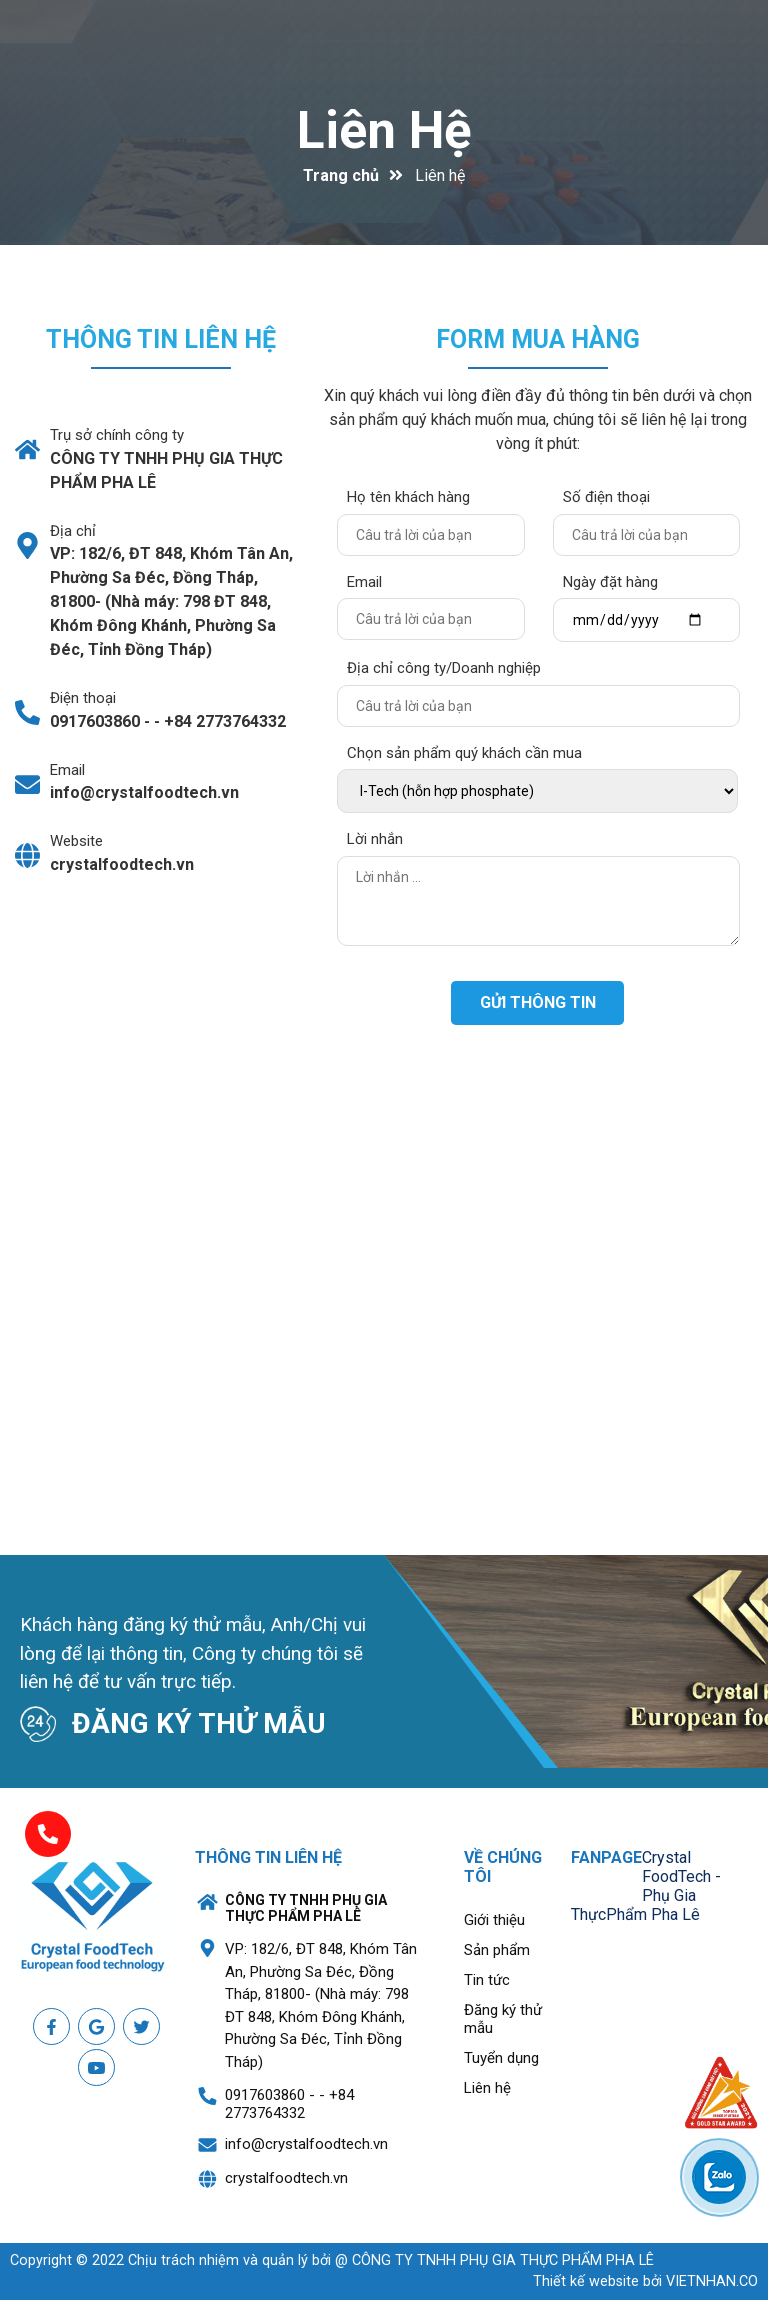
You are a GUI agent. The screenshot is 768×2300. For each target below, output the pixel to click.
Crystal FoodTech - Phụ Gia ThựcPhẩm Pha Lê (646, 1886)
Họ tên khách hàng (408, 497)
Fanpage (606, 1857)
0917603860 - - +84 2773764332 (168, 721)
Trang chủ (341, 175)
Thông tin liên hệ (161, 339)
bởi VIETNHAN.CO (645, 2281)
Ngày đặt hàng (610, 582)
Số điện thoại (606, 497)
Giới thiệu (494, 1920)
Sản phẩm (497, 1950)
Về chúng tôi (503, 1867)
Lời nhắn (375, 839)
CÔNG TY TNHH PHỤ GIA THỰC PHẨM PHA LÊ (166, 470)
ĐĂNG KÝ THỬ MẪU (199, 1723)
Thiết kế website (586, 2281)
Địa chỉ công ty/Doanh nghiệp (444, 668)
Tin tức (487, 1980)
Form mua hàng (538, 339)
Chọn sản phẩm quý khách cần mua (464, 753)
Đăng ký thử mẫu (503, 2019)
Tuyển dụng (501, 2058)
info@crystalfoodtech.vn (144, 792)
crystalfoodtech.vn (122, 864)
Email (364, 582)
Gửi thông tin (538, 1002)
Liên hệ (384, 130)
